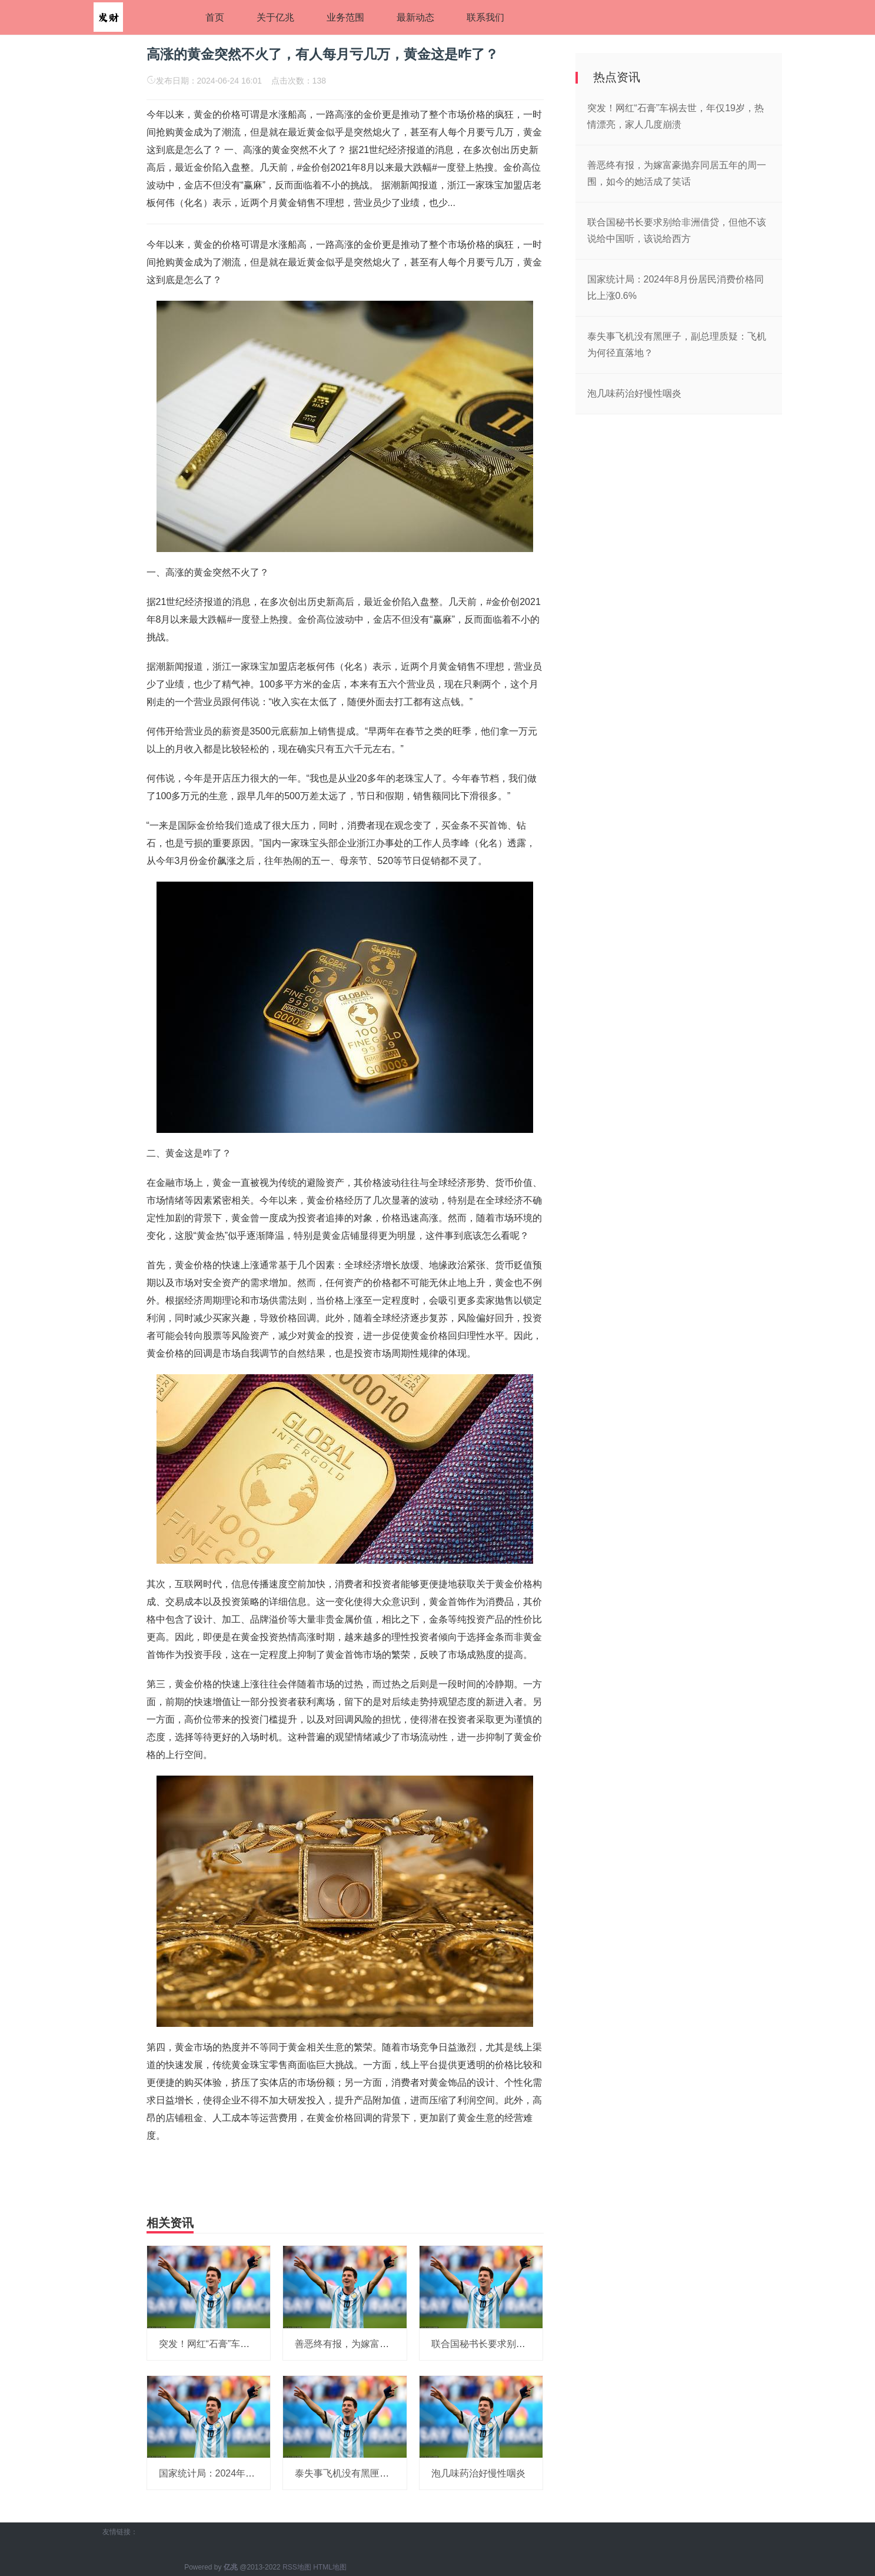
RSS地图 (296, 2567)
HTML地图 (330, 2567)
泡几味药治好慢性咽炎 (478, 2473)
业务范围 (345, 17)
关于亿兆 (275, 17)
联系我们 (485, 17)
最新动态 (415, 17)
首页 (214, 17)
